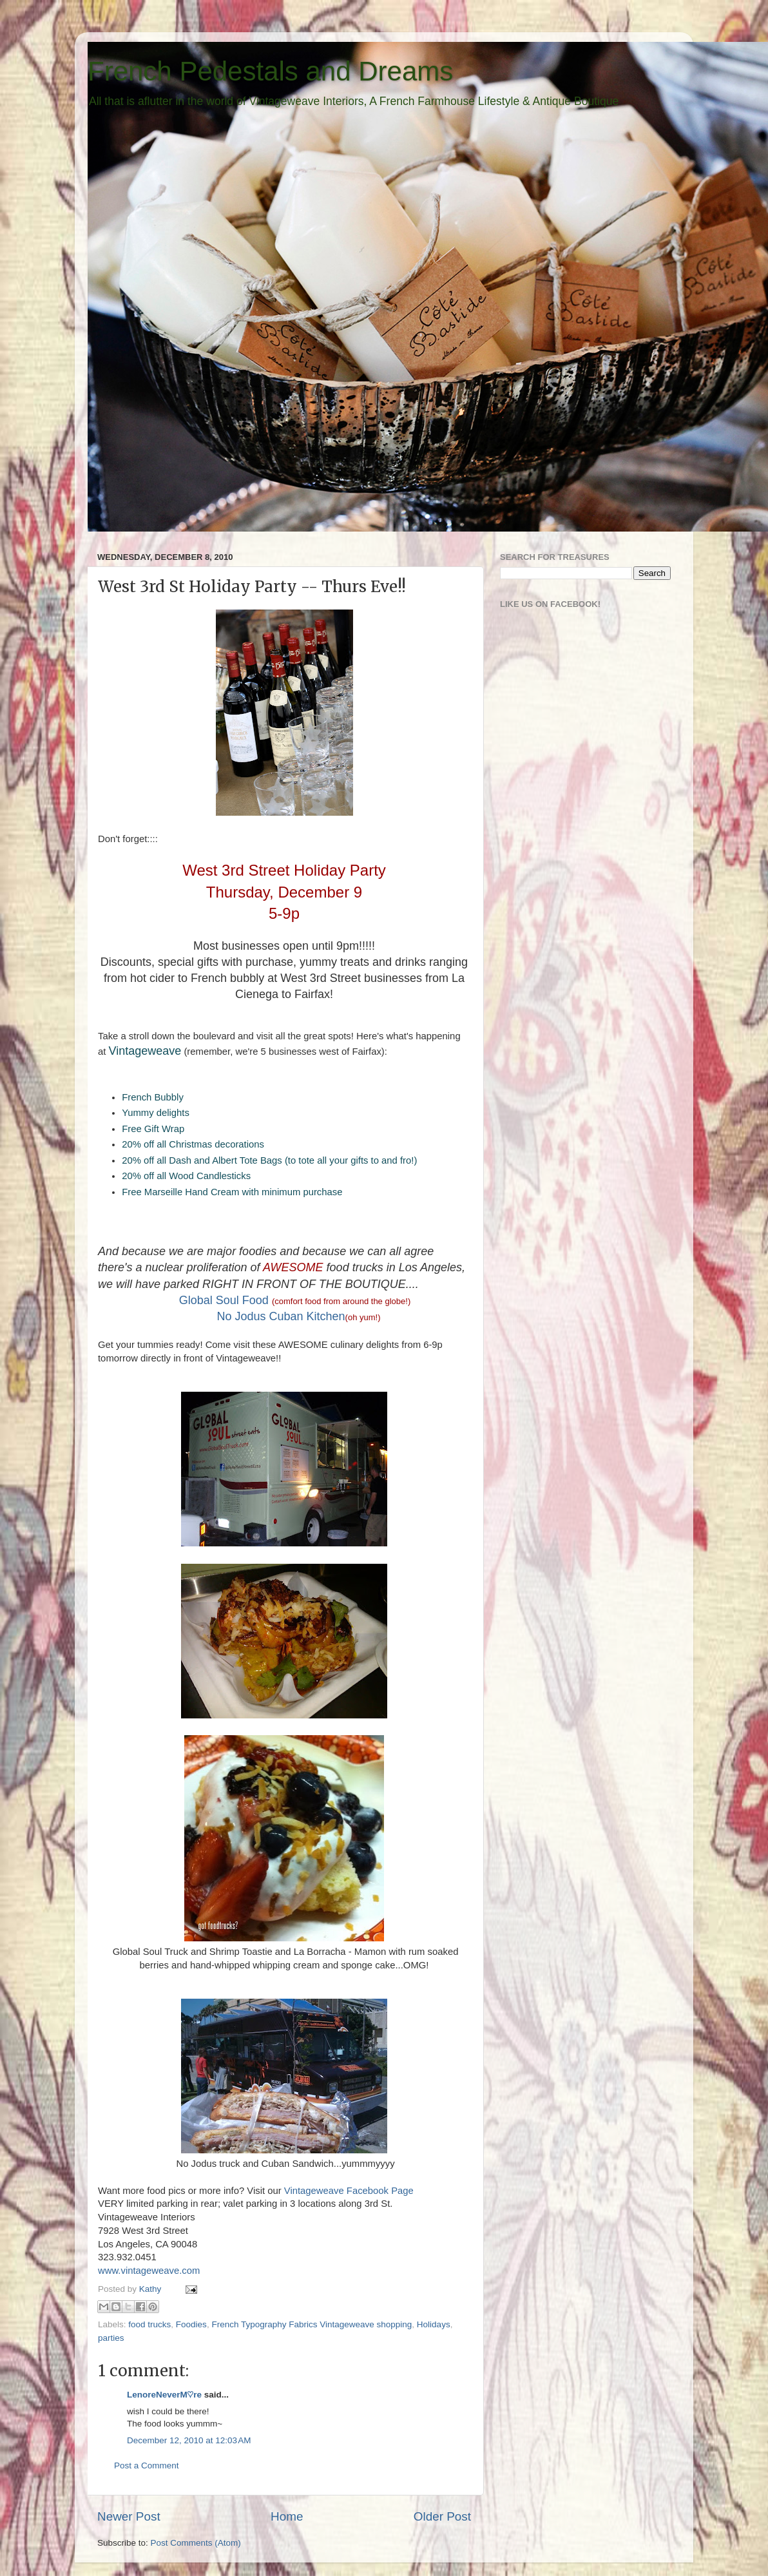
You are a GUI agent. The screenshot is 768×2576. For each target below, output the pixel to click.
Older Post (442, 2516)
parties (111, 2338)
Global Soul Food (224, 1300)
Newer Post (128, 2516)
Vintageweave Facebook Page (349, 2191)
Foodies (191, 2324)
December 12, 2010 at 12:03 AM (189, 2440)
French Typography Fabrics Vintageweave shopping (311, 2324)
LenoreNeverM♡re (164, 2394)
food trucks (149, 2324)
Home (287, 2516)
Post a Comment (146, 2465)
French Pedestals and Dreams (270, 71)
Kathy (151, 2289)
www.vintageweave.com (149, 2270)
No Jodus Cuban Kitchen (280, 1316)
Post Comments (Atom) (196, 2543)
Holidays (433, 2324)
